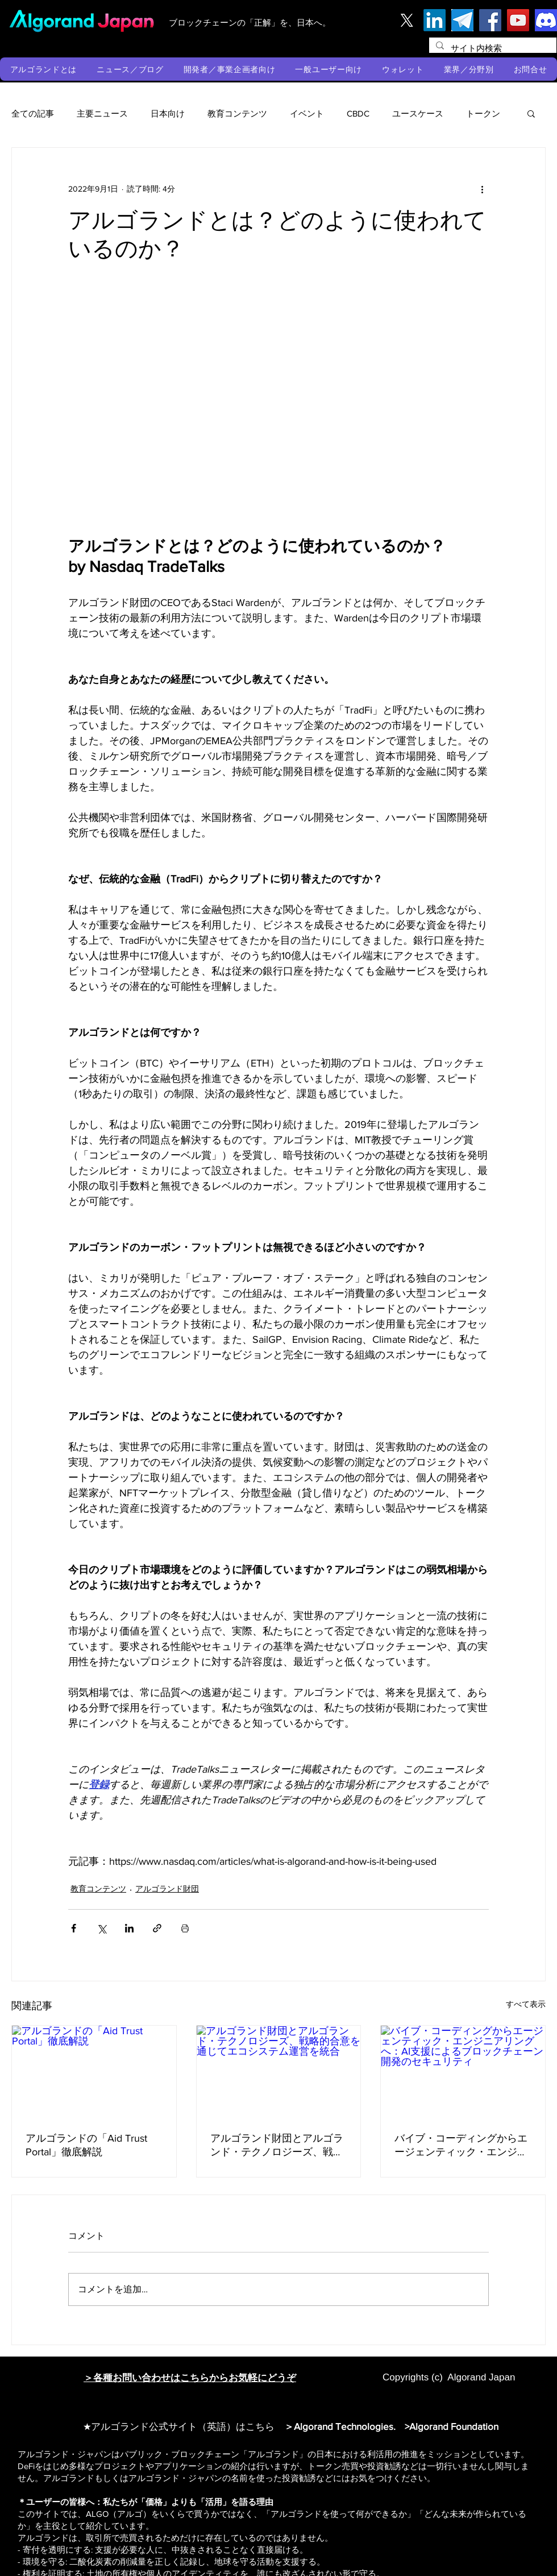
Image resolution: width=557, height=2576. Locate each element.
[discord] (546, 20)
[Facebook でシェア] (73, 1928)
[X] (407, 20)
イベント (307, 113)
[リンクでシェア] (157, 1928)
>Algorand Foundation (451, 2426)
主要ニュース (102, 113)
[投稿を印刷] (185, 1928)
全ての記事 (32, 113)
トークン (483, 113)
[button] (43, 69)
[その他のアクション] (482, 189)
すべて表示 (526, 2004)
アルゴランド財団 (167, 1888)
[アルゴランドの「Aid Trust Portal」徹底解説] (94, 2072)
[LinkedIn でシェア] (129, 1928)
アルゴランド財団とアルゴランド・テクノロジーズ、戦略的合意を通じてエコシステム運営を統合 (276, 2146)
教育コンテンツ (237, 113)
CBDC (358, 113)
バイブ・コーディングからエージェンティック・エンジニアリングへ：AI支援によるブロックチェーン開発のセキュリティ (460, 2146)
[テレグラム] (462, 20)
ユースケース (417, 113)
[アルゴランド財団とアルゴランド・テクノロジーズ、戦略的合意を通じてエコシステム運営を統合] (279, 2072)
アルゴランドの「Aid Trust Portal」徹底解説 (86, 2145)
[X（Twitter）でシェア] (101, 1928)
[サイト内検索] (492, 48)
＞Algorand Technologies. (342, 2426)
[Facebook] (490, 20)
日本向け (168, 113)
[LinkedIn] (434, 20)
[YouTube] (518, 20)
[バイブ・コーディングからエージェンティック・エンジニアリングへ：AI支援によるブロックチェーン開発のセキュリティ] (463, 2072)
